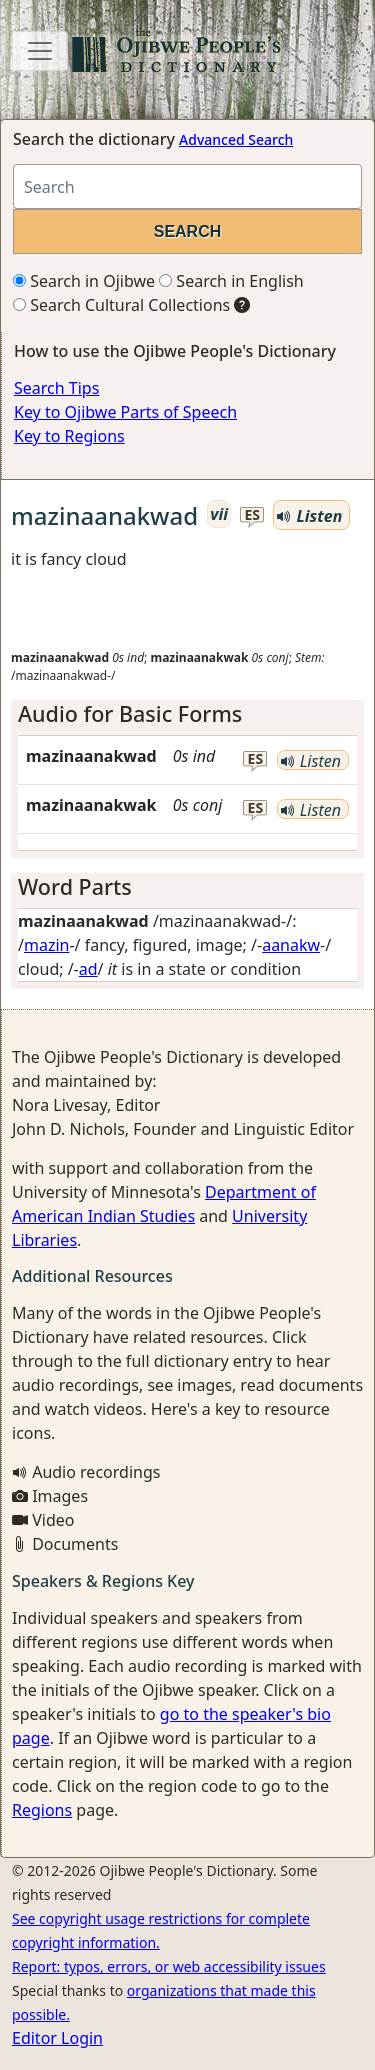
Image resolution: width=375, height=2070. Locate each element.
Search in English (231, 281)
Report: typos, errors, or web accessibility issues (169, 1966)
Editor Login (57, 2038)
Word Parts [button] (75, 886)
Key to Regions (69, 436)
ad (88, 969)
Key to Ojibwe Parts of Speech (125, 412)
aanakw (291, 945)
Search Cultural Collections (121, 305)
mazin (46, 945)
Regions (42, 1810)
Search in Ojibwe (84, 281)
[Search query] (187, 186)
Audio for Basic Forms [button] (130, 713)
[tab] (187, 714)
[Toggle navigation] (40, 51)
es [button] (252, 515)
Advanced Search (236, 139)
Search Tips (56, 388)
